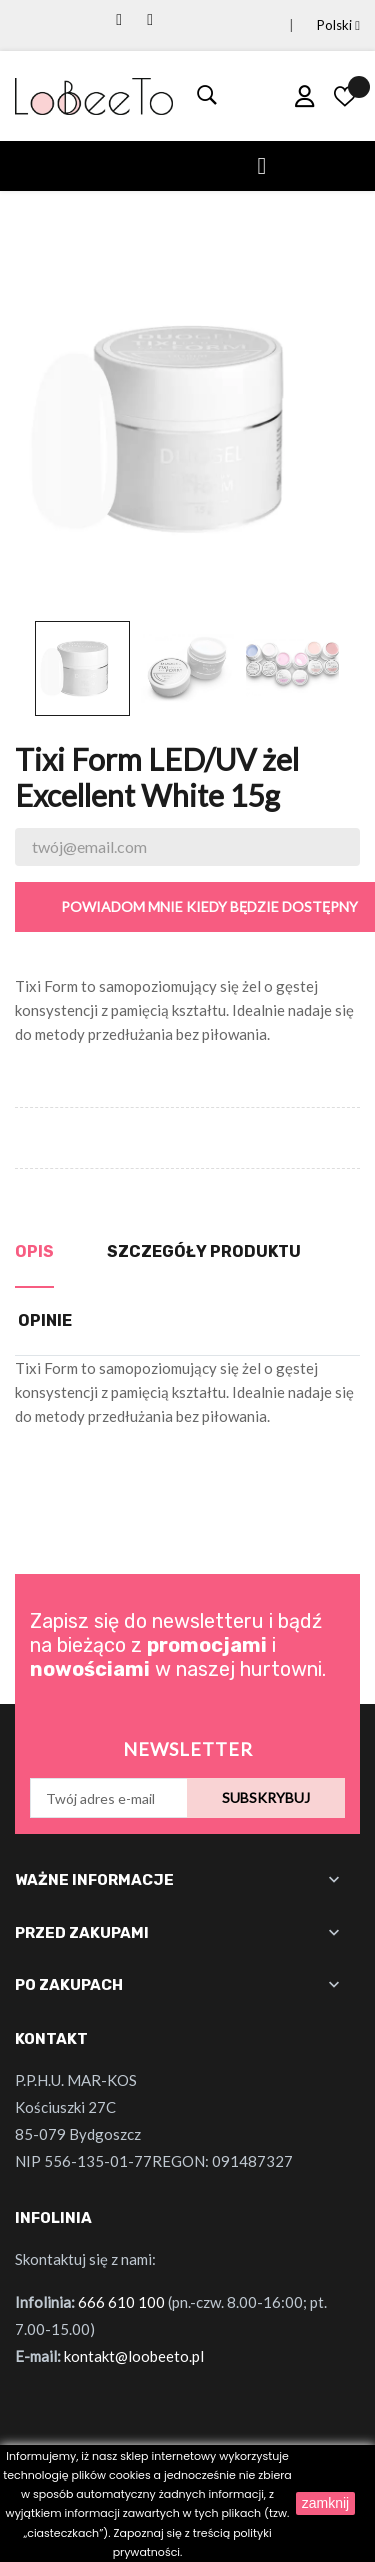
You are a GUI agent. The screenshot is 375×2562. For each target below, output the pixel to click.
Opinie (45, 1320)
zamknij (325, 2503)
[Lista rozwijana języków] (314, 25)
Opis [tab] (34, 1251)
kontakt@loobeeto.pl (134, 2356)
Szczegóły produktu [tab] (204, 1251)
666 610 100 (121, 2302)
